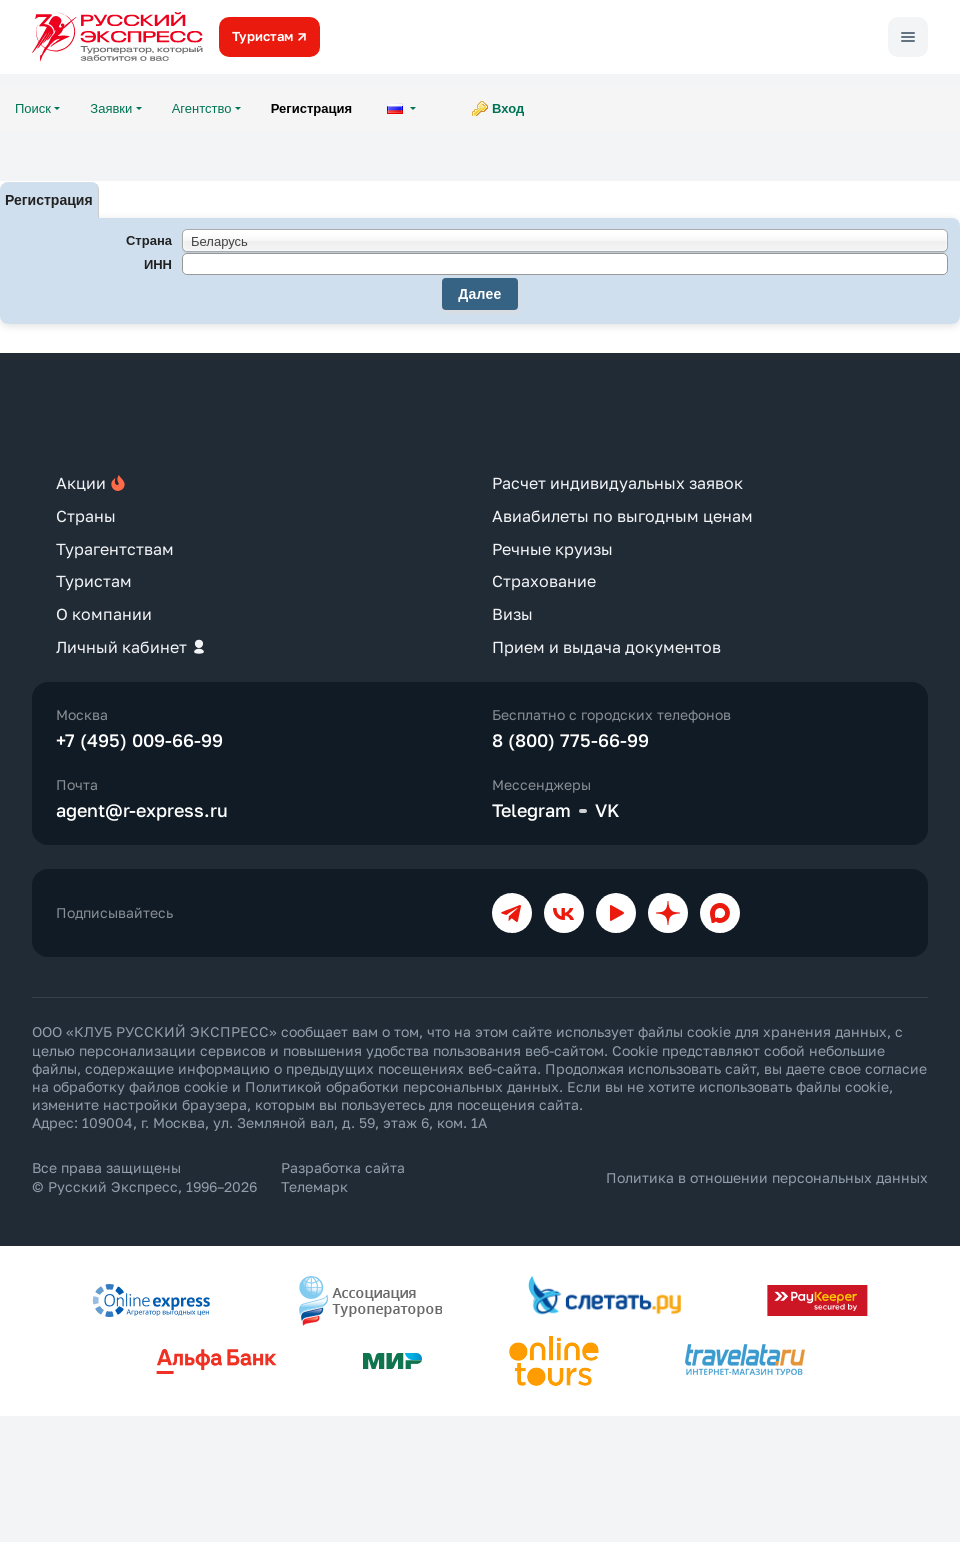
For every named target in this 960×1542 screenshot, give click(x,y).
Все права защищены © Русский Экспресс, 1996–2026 (144, 1176)
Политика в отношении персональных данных (767, 1177)
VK (607, 810)
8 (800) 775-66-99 (570, 740)
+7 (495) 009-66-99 (139, 740)
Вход (508, 108)
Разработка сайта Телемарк (343, 1176)
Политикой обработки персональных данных (402, 1086)
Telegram (531, 810)
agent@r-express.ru (142, 810)
